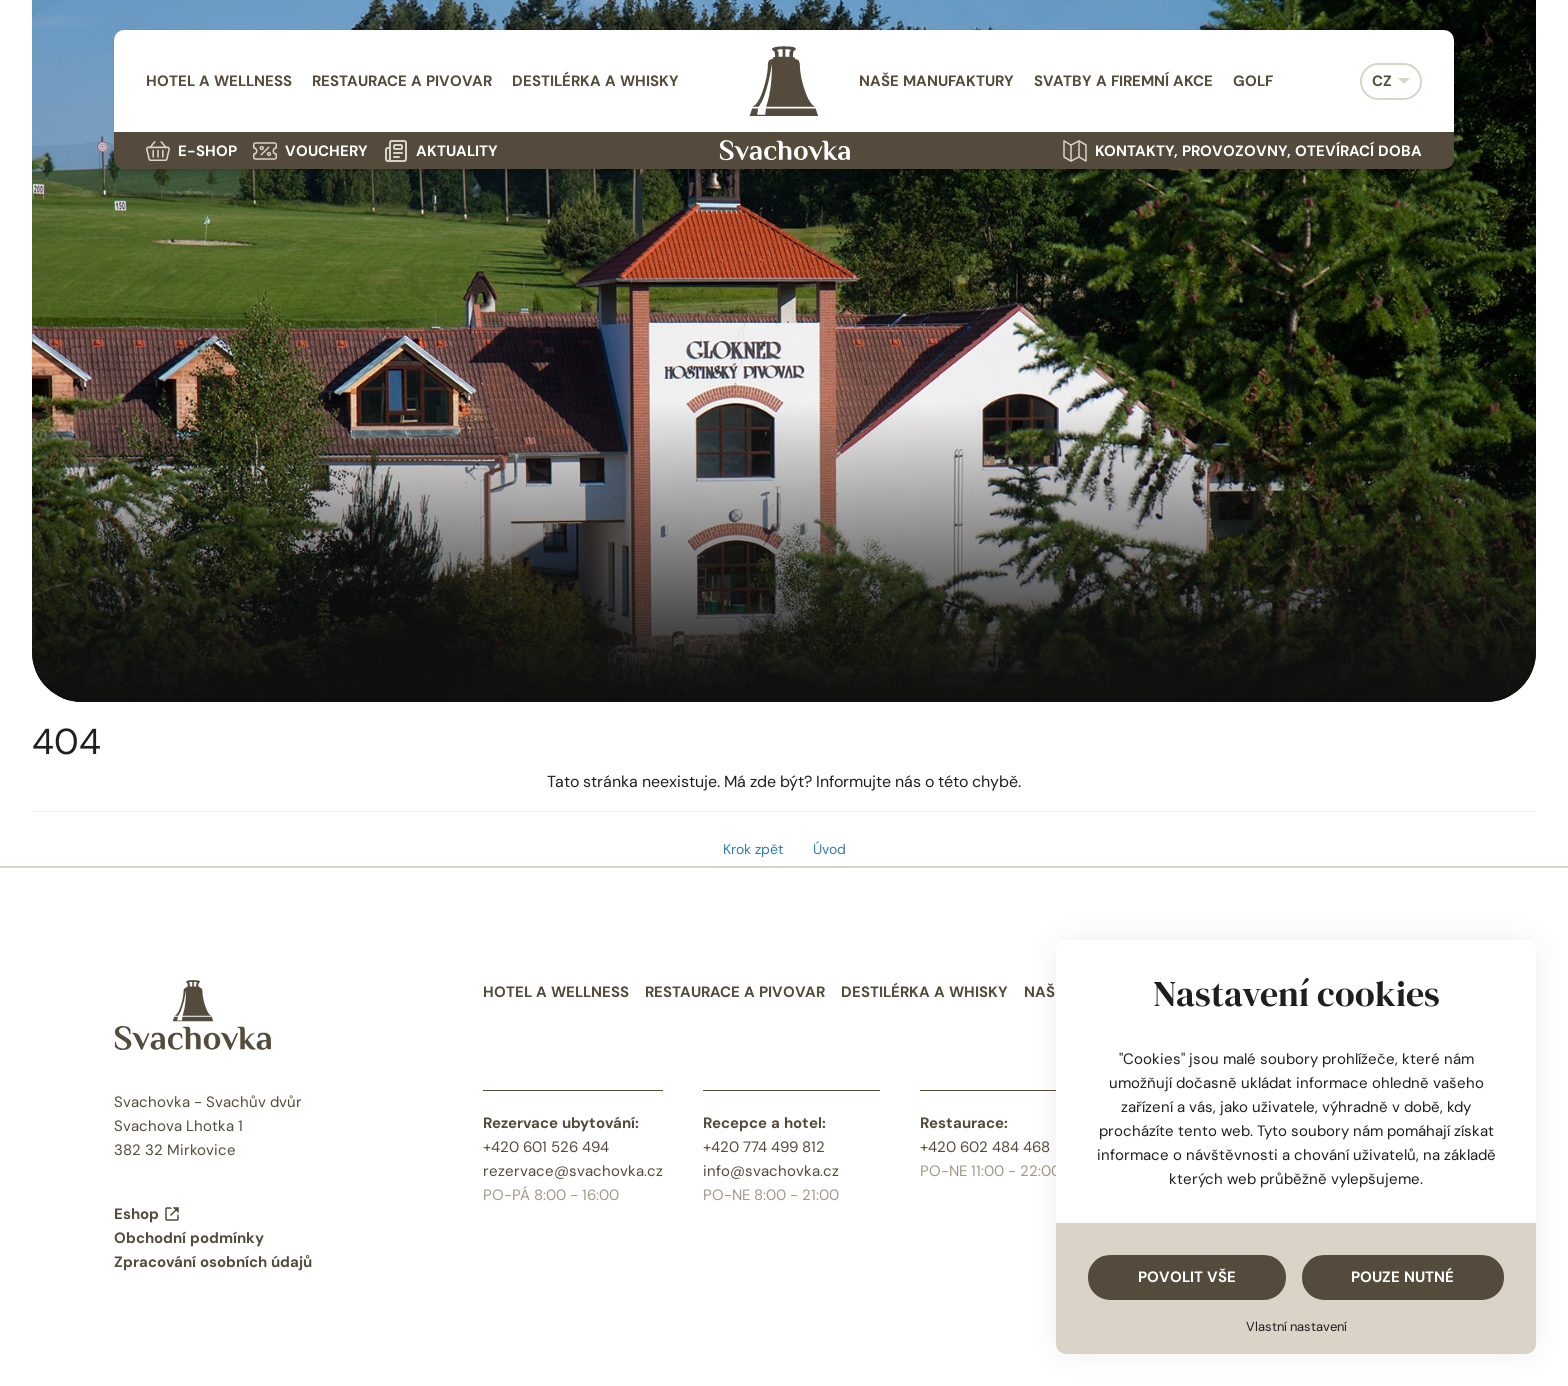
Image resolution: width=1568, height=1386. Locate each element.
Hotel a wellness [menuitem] (219, 81)
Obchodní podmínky (189, 1238)
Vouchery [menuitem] (310, 151)
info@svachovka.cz (771, 1171)
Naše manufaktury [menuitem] (936, 81)
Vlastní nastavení (1296, 1326)
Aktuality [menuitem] (441, 151)
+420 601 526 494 (546, 1147)
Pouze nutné (1402, 1277)
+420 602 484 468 (985, 1147)
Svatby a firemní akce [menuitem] (1123, 81)
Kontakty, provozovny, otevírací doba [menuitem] (1242, 151)
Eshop (147, 1214)
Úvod (829, 849)
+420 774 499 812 (764, 1147)
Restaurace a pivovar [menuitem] (402, 81)
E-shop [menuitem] (191, 151)
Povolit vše (1187, 1277)
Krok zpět (753, 849)
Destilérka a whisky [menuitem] (595, 81)
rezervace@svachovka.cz (573, 1171)
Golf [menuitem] (1253, 81)
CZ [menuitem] (1382, 81)
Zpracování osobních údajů (213, 1262)
